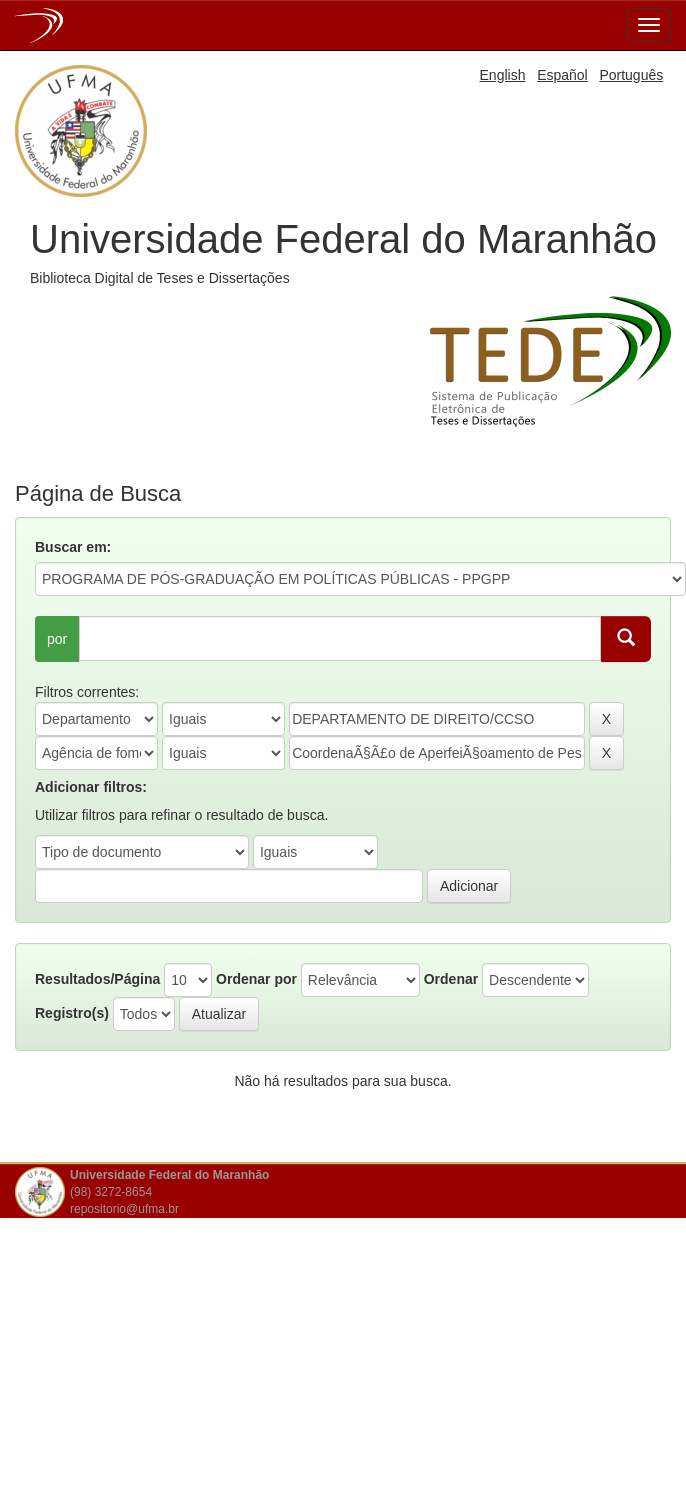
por (57, 639)
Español (562, 75)
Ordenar (451, 979)
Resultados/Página (97, 979)
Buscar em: (73, 547)
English (503, 75)
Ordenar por (256, 979)
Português (631, 75)
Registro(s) (72, 1013)
